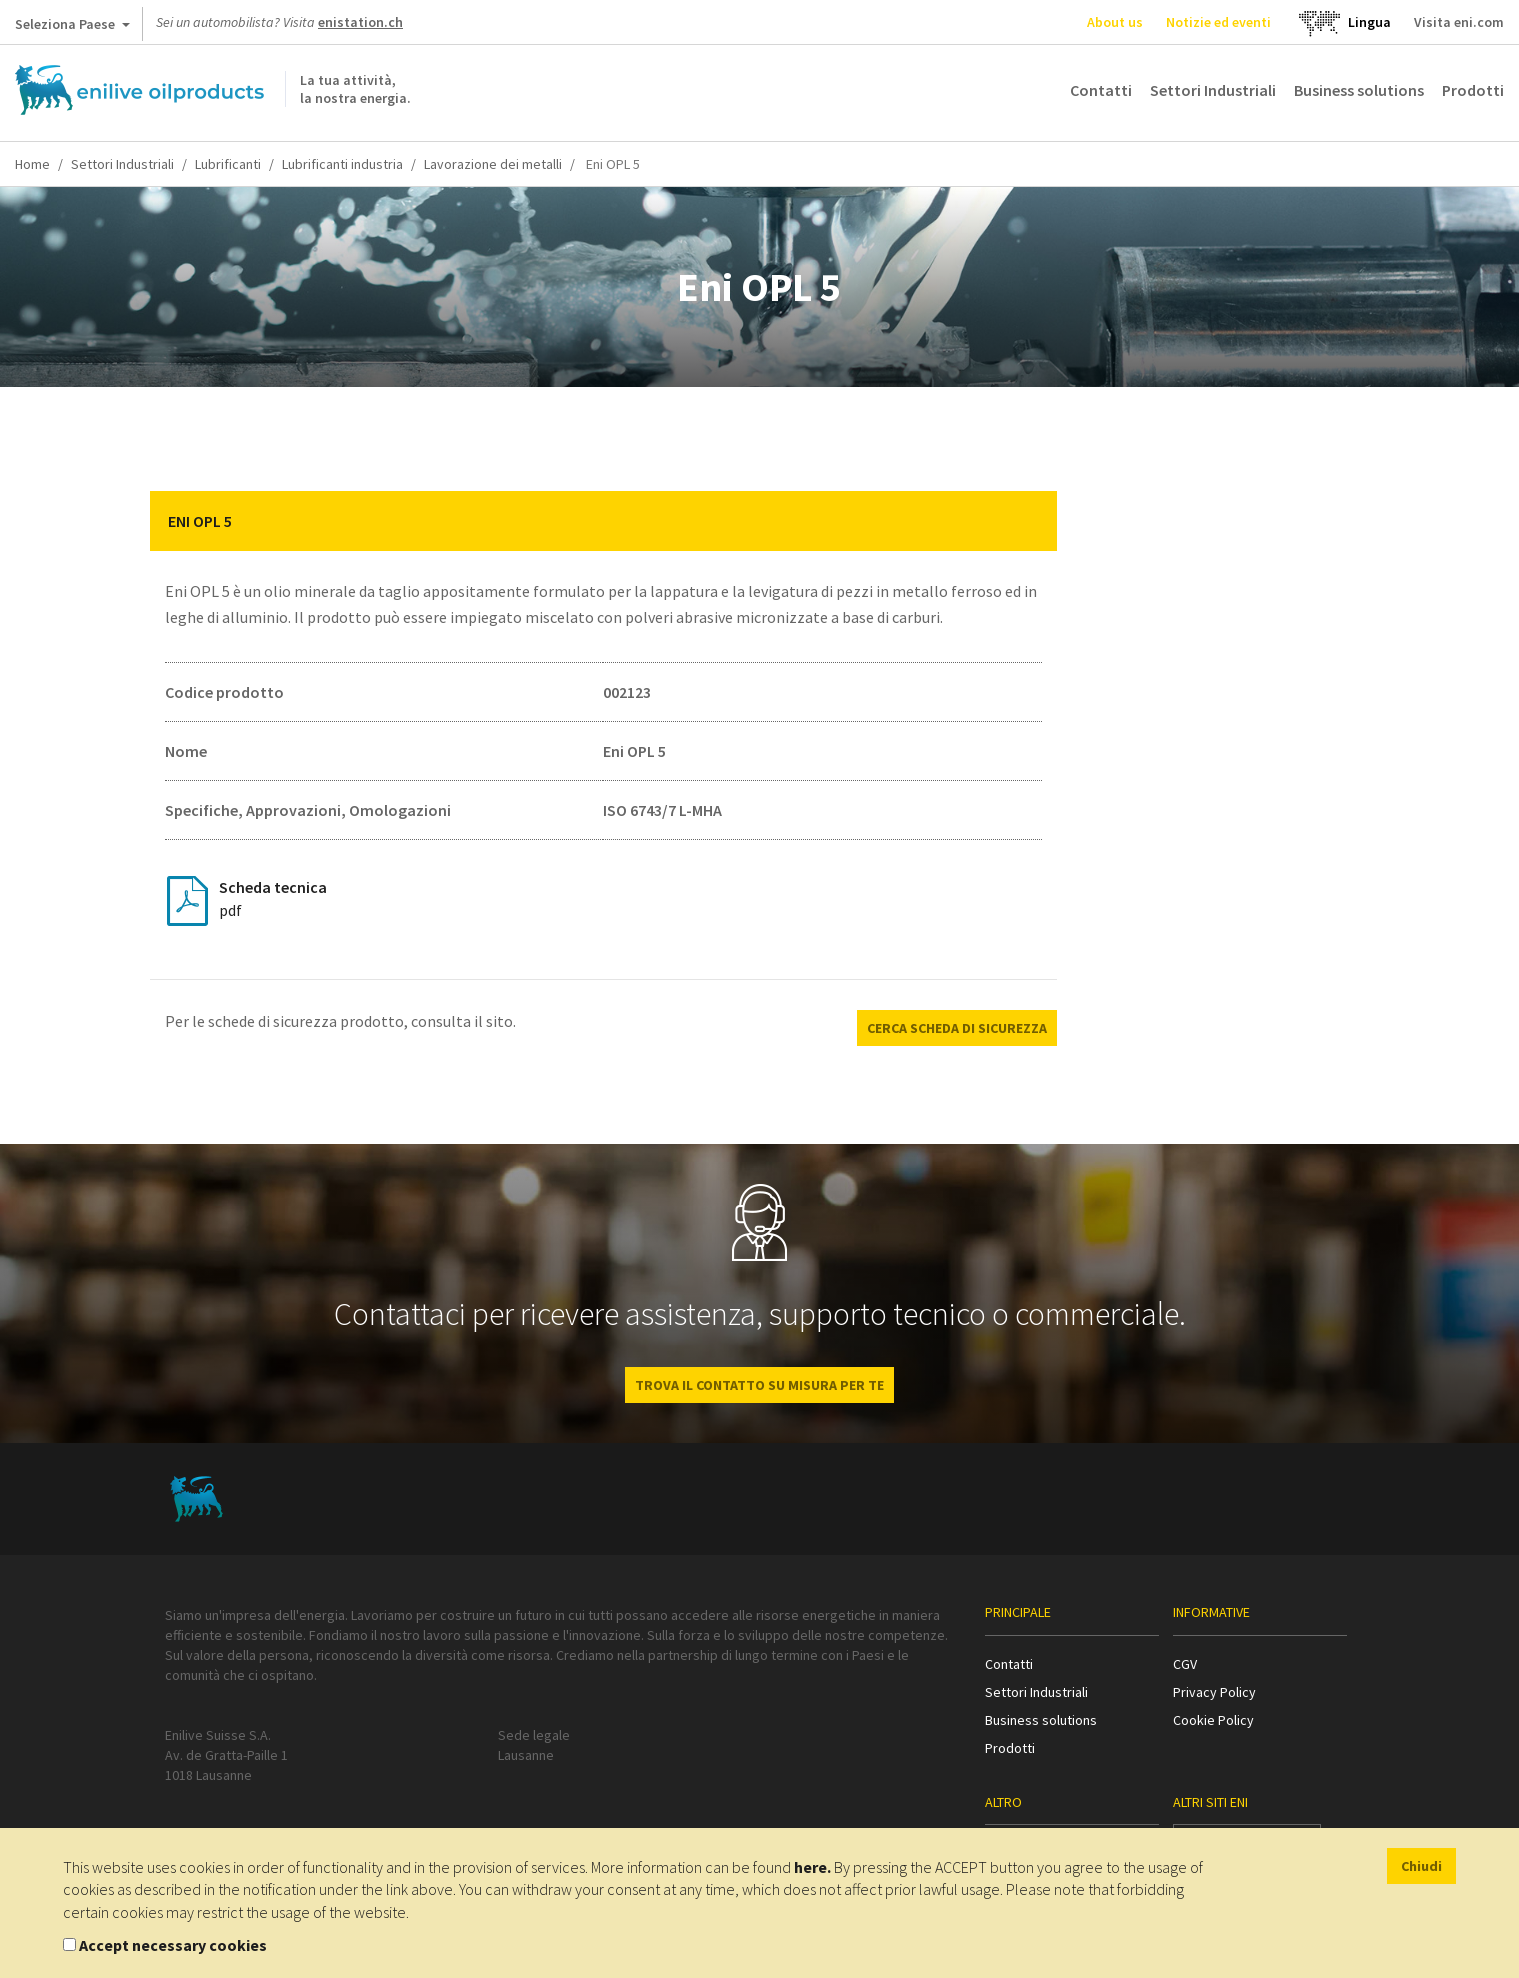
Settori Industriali (1213, 90)
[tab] (604, 521)
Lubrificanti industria (342, 164)
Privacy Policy (1214, 1692)
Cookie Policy (1213, 1720)
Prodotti (1473, 90)
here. (812, 1867)
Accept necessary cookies (173, 1945)
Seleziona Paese (72, 28)
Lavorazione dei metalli (493, 164)
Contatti (1101, 90)
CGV (1185, 1664)
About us (1115, 22)
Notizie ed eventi (1218, 22)
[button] (1027, 521)
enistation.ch (360, 22)
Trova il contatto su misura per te (759, 1385)
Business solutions (1359, 90)
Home (32, 164)
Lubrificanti (228, 164)
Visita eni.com (1459, 22)
